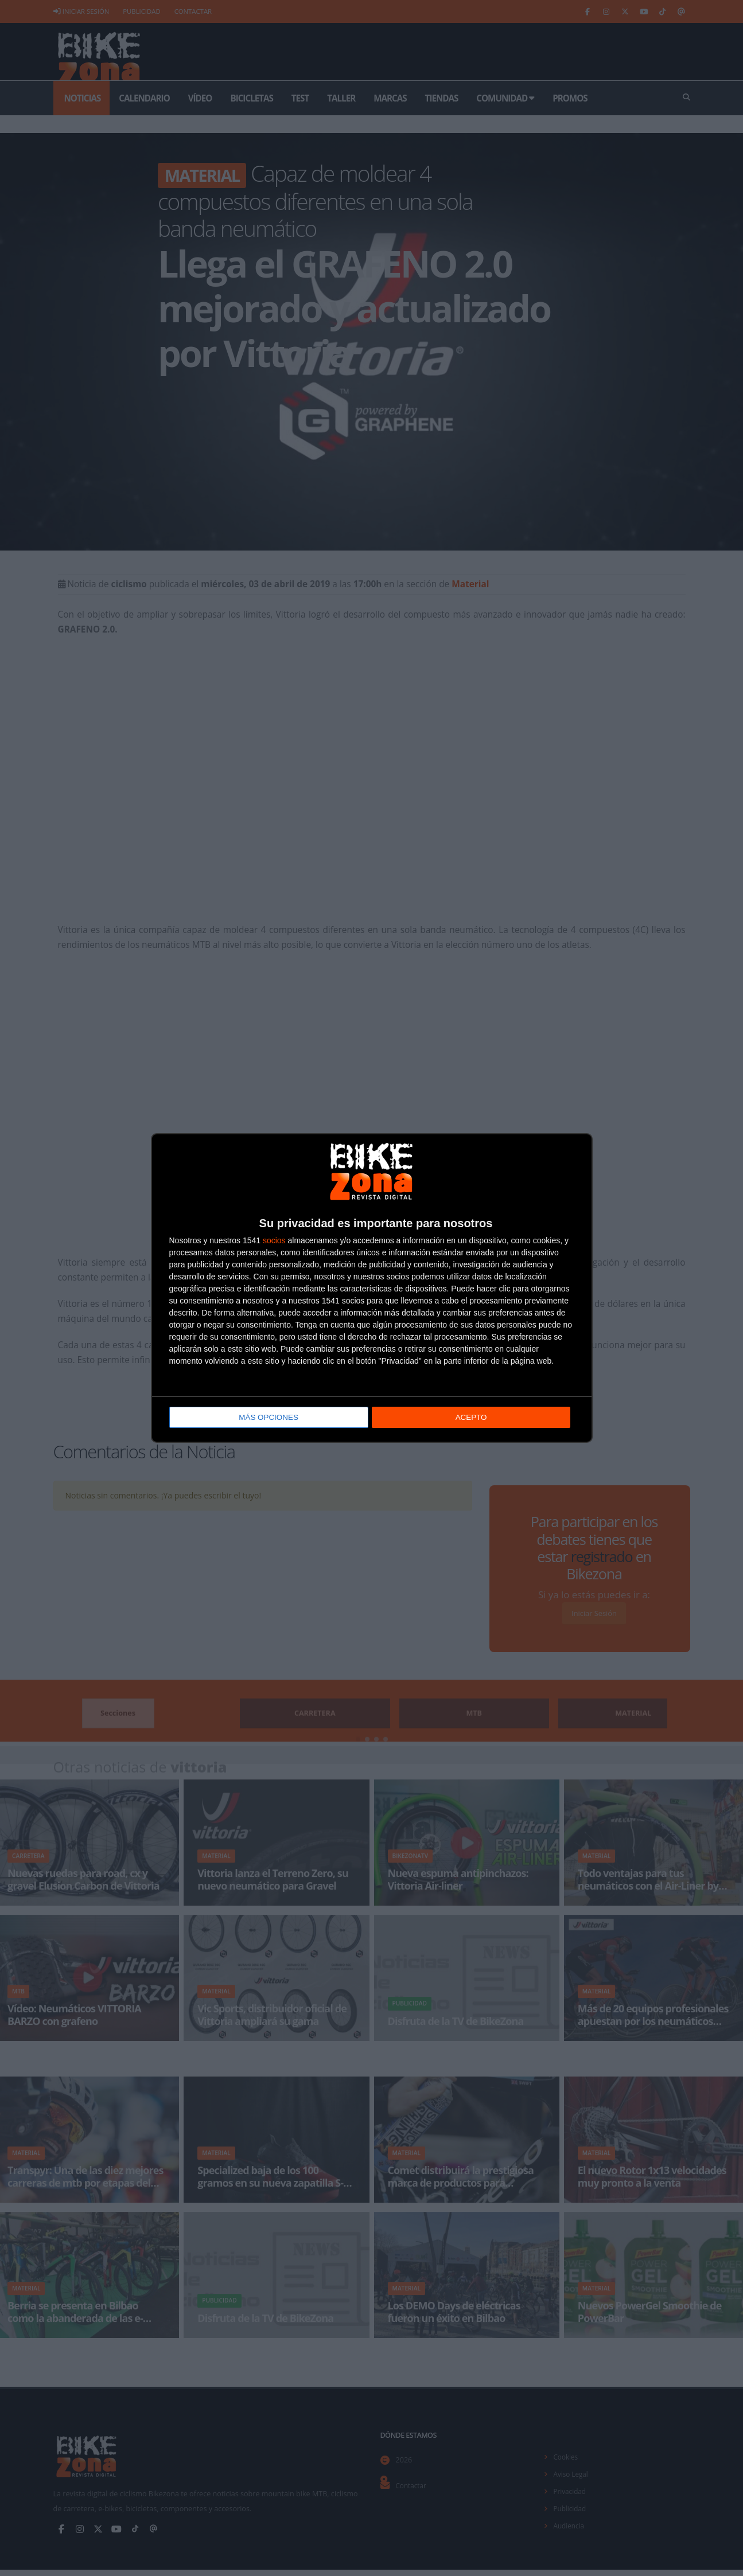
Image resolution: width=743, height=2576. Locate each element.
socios (274, 1240)
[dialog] (372, 1288)
